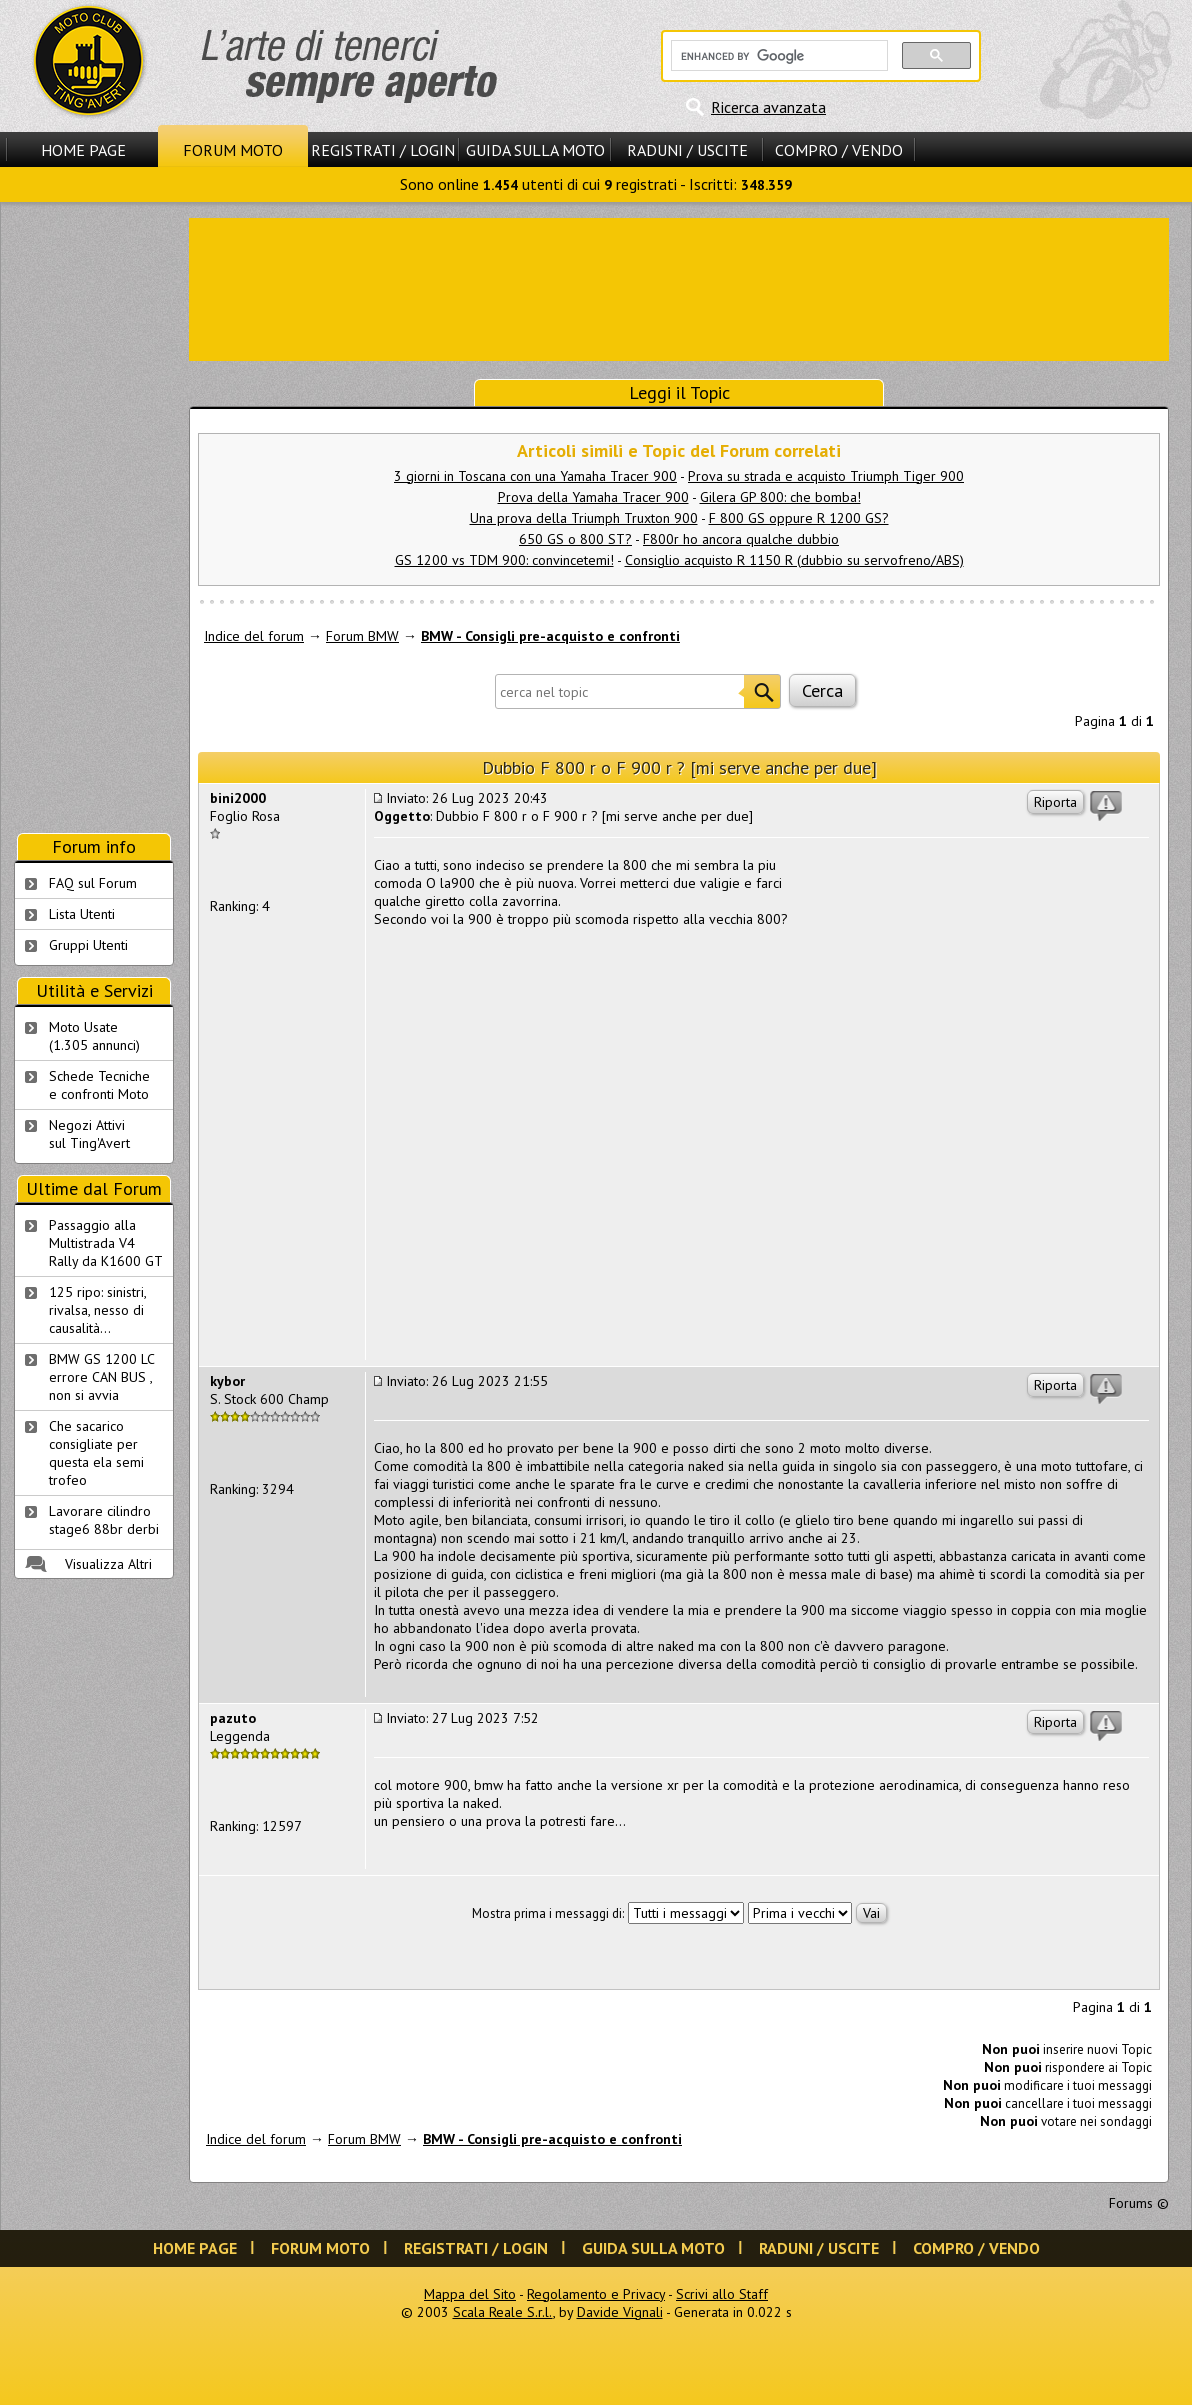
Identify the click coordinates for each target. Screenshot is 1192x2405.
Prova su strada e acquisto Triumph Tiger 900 (826, 476)
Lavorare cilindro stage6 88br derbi (104, 1520)
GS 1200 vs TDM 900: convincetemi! (504, 560)
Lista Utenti (82, 914)
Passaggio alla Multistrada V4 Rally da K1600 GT (106, 1243)
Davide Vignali (620, 2312)
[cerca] (777, 56)
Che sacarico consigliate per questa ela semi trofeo (96, 1453)
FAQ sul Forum (93, 883)
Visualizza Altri (108, 1564)
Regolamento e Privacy (596, 2294)
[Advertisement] (679, 287)
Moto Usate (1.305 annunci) (94, 1036)
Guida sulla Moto (535, 150)
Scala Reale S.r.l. (503, 2312)
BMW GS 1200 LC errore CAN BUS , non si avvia (102, 1377)
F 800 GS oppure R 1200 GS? (799, 518)
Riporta (1055, 802)
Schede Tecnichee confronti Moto (99, 1085)
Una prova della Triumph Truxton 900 (584, 518)
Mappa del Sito (470, 2294)
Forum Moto (233, 150)
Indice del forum (254, 636)
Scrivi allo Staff (722, 2294)
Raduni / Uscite (687, 150)
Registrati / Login (383, 150)
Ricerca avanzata (768, 107)
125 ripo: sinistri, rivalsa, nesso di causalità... (98, 1310)
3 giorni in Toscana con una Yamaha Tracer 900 (535, 476)
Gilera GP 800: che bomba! (780, 497)
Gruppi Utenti (88, 945)
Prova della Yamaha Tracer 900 (593, 497)
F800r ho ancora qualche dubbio (741, 539)
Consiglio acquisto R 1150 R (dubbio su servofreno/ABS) (794, 560)
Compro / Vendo (839, 150)
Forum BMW (362, 636)
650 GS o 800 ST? (575, 539)
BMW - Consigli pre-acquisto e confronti (550, 636)
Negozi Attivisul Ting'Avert (89, 1134)
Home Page (83, 150)
